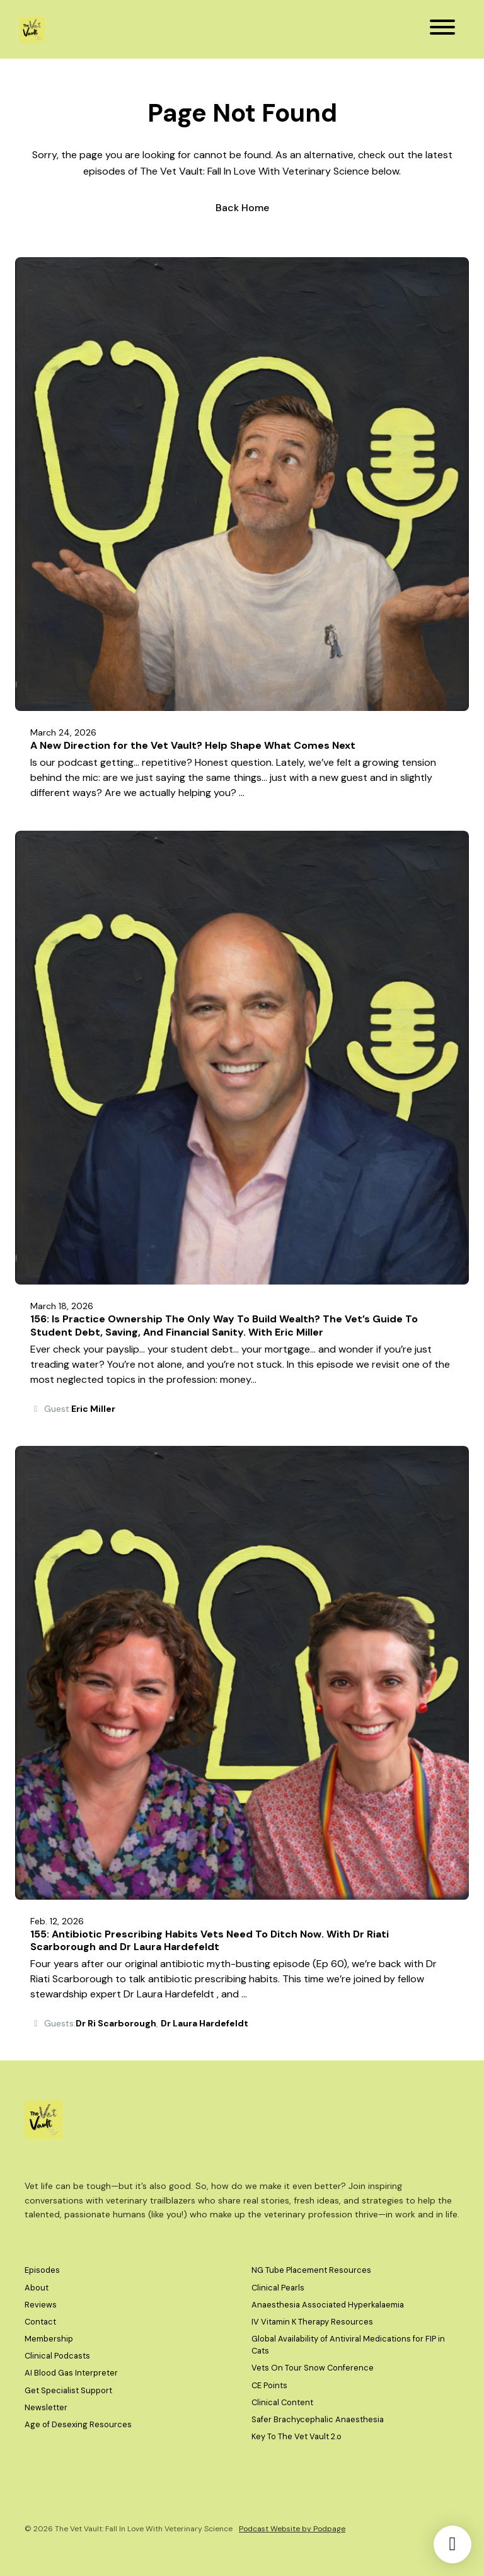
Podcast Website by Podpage (292, 2529)
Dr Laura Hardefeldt (204, 2023)
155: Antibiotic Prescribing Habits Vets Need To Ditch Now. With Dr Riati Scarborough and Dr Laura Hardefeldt (209, 1940)
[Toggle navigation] (442, 29)
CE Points (269, 2385)
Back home (242, 207)
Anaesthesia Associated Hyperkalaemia (327, 2304)
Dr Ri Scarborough (116, 2023)
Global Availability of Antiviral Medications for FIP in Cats (348, 2344)
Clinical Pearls (277, 2287)
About (37, 2287)
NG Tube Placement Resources (311, 2270)
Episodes (42, 2270)
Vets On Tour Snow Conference (312, 2367)
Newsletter (46, 2407)
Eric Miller (93, 1408)
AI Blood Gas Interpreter (71, 2372)
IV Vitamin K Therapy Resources (312, 2321)
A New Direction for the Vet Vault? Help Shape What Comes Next (192, 745)
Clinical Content (282, 2402)
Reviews (41, 2304)
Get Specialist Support (68, 2390)
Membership (49, 2338)
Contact (40, 2321)
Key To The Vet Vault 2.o (296, 2436)
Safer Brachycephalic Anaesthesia (317, 2419)
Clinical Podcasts (57, 2355)
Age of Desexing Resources (78, 2424)
